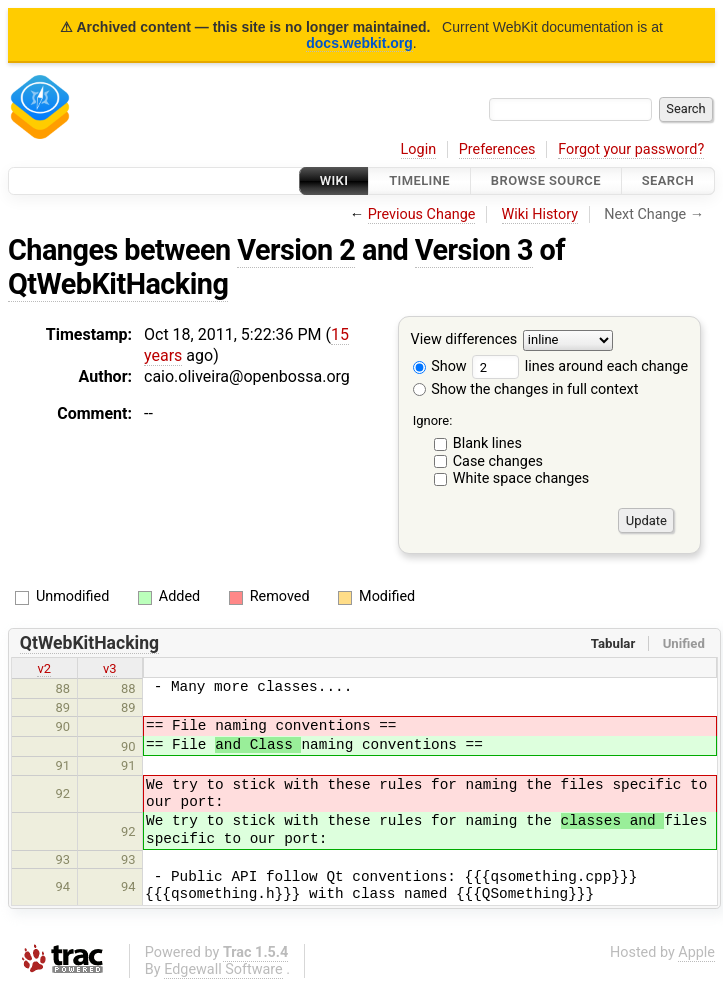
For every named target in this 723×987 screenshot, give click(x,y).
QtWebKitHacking (118, 284)
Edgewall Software (223, 969)
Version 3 (474, 250)
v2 (44, 668)
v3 (110, 668)
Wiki (334, 180)
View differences (464, 340)
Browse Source (546, 180)
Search (668, 180)
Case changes (498, 461)
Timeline (419, 180)
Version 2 (296, 250)
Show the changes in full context (526, 389)
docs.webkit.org (359, 43)
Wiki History (540, 214)
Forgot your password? (631, 149)
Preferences (497, 149)
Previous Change (422, 214)
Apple (696, 952)
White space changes (521, 478)
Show (440, 366)
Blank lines (487, 443)
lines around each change (580, 366)
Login (419, 149)
